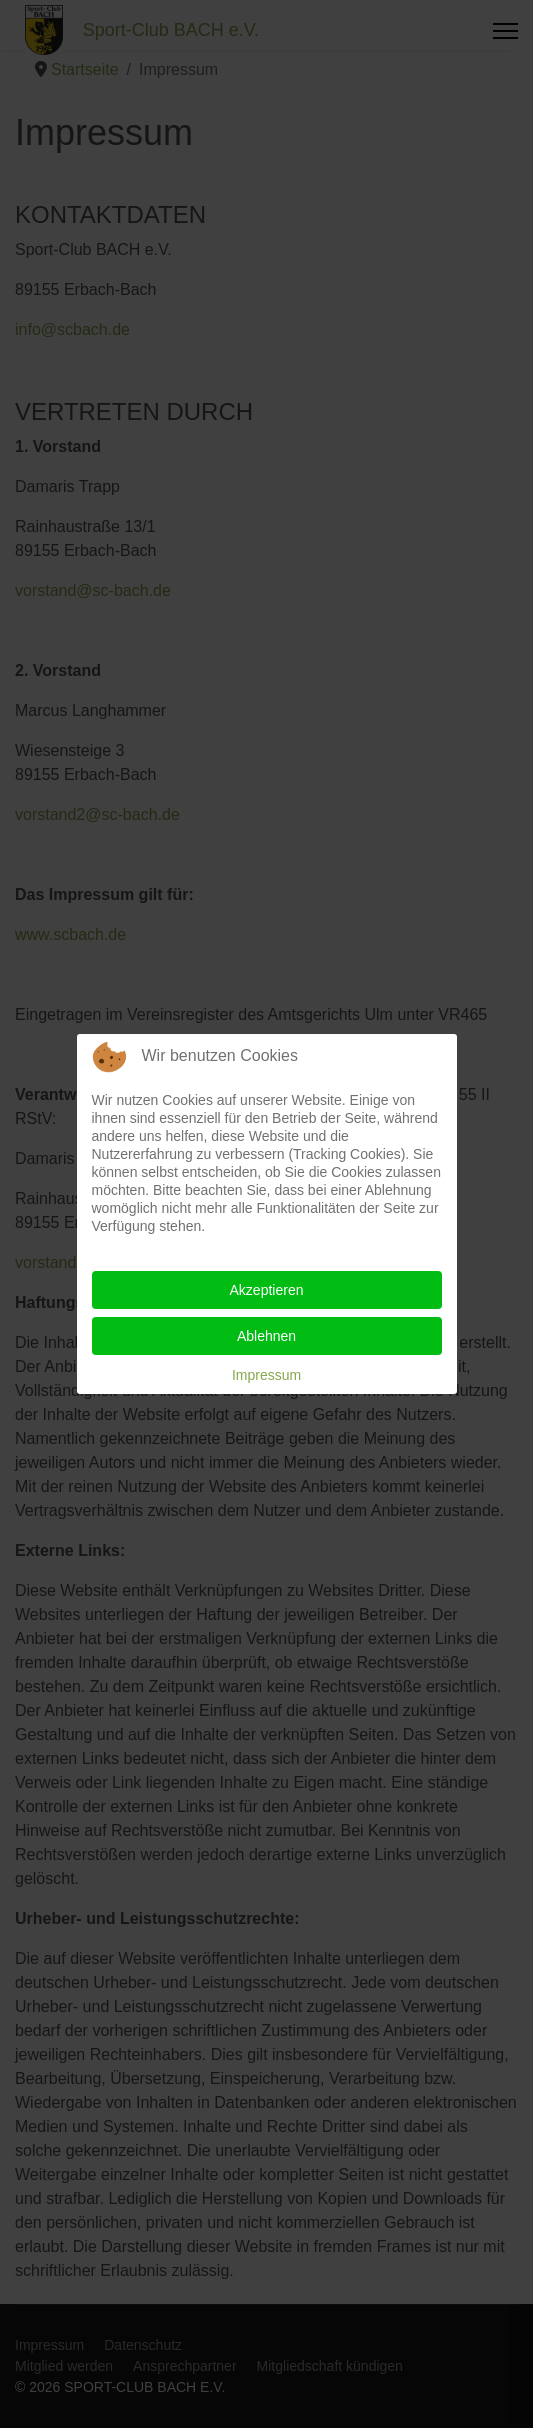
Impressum (266, 1375)
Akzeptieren (267, 1290)
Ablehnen (266, 1336)
